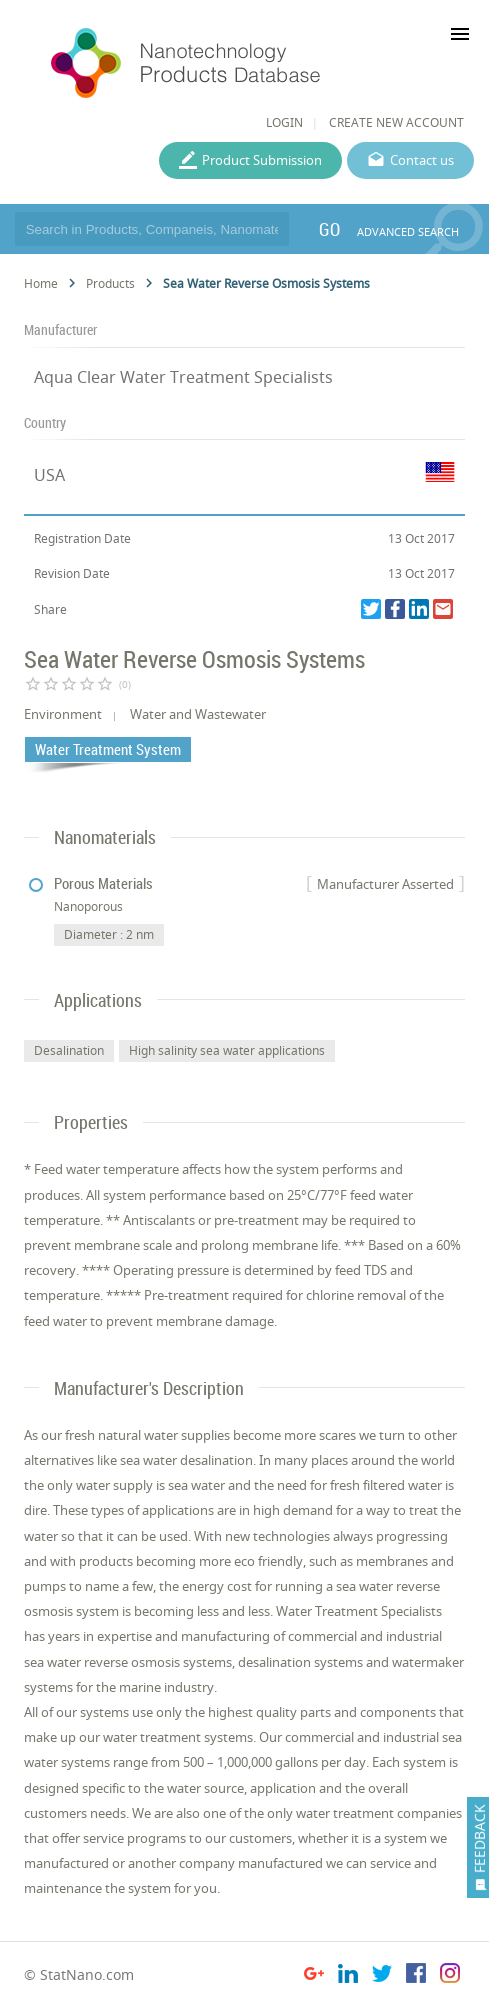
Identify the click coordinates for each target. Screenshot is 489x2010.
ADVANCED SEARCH (408, 231)
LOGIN (284, 122)
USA (49, 475)
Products (110, 283)
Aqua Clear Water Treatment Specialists (183, 377)
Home (41, 283)
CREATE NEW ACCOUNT (396, 122)
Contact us (422, 160)
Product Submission (262, 160)
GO (329, 229)
